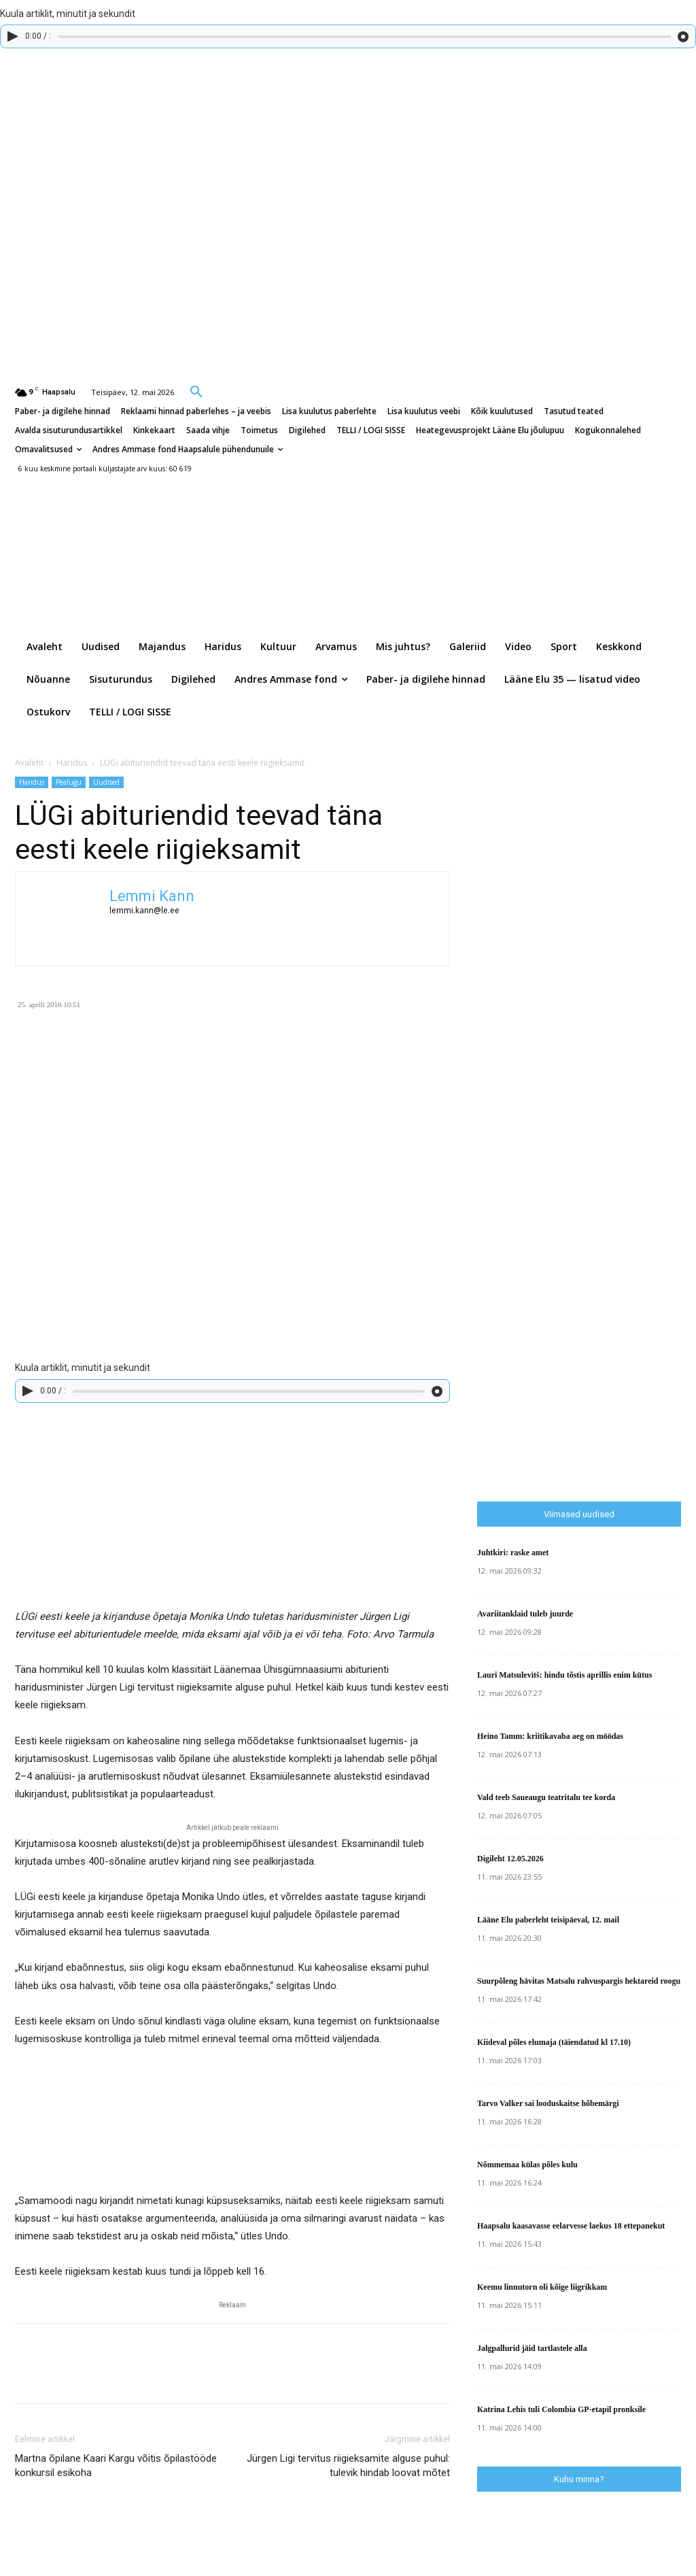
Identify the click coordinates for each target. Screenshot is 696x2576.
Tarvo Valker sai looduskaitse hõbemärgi (548, 2103)
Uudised (106, 782)
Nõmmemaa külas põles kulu (527, 2164)
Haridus (71, 762)
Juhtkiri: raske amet (513, 1552)
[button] (196, 391)
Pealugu (69, 782)
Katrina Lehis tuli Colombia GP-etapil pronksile (561, 2409)
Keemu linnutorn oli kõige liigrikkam (542, 2287)
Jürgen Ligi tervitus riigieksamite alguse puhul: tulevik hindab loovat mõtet (348, 2465)
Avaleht (29, 762)
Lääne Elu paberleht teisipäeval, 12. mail (548, 1920)
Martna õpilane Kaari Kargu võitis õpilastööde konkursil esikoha (116, 2465)
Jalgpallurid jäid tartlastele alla (532, 2348)
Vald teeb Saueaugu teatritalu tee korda (546, 1797)
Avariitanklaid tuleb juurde (525, 1614)
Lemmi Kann (151, 895)
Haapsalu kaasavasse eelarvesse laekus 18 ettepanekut (571, 2226)
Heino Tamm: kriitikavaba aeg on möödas (550, 1736)
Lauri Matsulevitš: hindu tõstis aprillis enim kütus (564, 1675)
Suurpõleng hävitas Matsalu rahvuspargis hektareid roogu (578, 1981)
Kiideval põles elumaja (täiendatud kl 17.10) (554, 2042)
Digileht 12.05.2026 (510, 1858)
